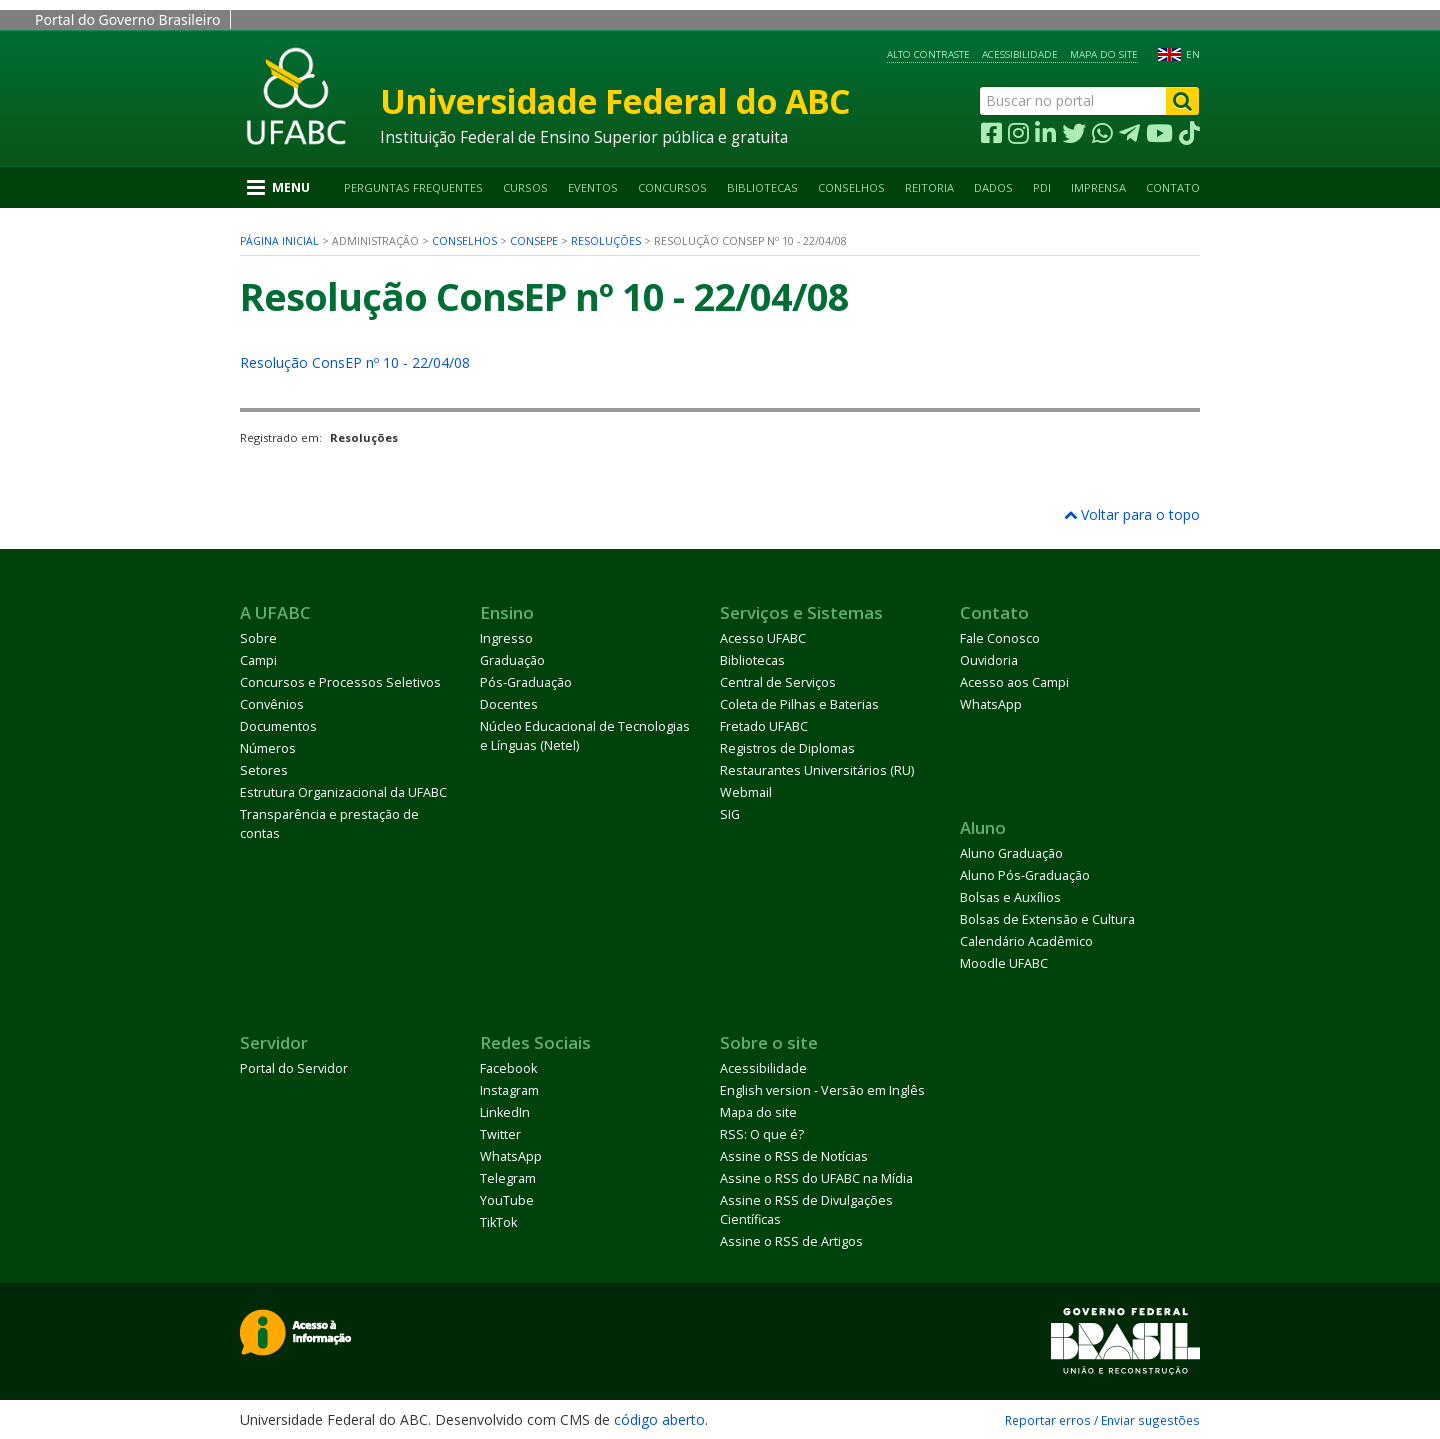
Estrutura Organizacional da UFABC (343, 792)
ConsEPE (534, 241)
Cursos (525, 187)
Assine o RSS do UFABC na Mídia (816, 1178)
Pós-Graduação (526, 682)
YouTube (507, 1200)
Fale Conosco (1000, 638)
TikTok (498, 1222)
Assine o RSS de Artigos (791, 1241)
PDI (1042, 187)
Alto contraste (928, 54)
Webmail (746, 792)
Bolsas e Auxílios (1010, 897)
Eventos (593, 187)
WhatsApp (991, 704)
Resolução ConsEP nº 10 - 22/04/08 (355, 362)
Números (268, 748)
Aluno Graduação (1011, 853)
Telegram (508, 1178)
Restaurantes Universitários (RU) (817, 770)
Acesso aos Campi (1014, 682)
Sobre (258, 638)
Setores (264, 770)
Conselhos (851, 187)
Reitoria (929, 187)
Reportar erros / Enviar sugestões (1102, 1420)
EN (1193, 54)
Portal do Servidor (294, 1068)
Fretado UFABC (764, 726)
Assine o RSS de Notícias (794, 1156)
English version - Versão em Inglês (822, 1090)
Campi (258, 660)
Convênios (272, 704)
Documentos (278, 726)
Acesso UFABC (763, 638)
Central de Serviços (778, 682)
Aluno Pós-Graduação (1025, 875)
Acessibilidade (1020, 54)
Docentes (509, 704)
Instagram (509, 1090)
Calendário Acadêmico (1026, 941)
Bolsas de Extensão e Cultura (1047, 919)
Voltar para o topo (1132, 514)
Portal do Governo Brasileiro (127, 19)
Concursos (672, 187)
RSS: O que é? (762, 1134)
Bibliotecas (762, 187)
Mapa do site (1104, 54)
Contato (1173, 187)
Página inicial (279, 241)
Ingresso (506, 638)
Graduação (512, 660)
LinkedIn (505, 1112)
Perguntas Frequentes (413, 187)
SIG (730, 814)
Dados (993, 187)
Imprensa (1098, 187)
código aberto (659, 1419)
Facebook (508, 1068)
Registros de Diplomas (787, 748)
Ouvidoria (989, 660)
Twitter (500, 1134)
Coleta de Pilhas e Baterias (799, 704)
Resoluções (606, 241)
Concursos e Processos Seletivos (340, 682)
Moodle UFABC (1004, 963)
